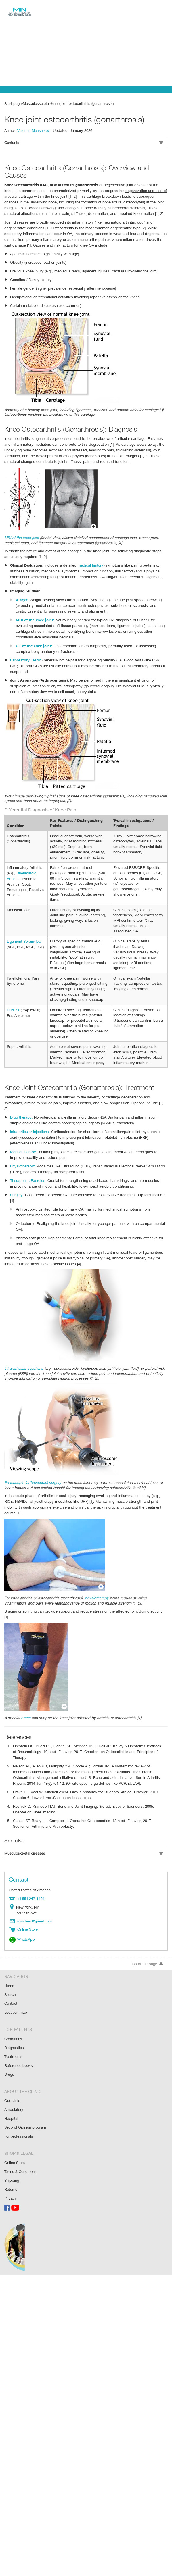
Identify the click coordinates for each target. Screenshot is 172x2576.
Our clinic (12, 2081)
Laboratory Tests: (25, 658)
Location (13, 1892)
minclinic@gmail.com (35, 1905)
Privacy (10, 2176)
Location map (15, 1995)
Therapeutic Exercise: (28, 1172)
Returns (11, 2168)
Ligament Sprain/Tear (25, 939)
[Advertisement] (86, 43)
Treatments (13, 2038)
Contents (83, 142)
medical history (90, 563)
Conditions (13, 2021)
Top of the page (147, 1947)
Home (9, 1969)
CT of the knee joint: (34, 644)
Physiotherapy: (22, 1158)
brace (25, 1702)
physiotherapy (97, 1589)
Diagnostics (14, 2029)
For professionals (18, 2116)
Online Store (14, 2142)
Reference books (18, 2047)
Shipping (11, 2159)
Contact (10, 1986)
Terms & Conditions (20, 2150)
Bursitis (13, 1007)
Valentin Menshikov (34, 130)
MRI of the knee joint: (34, 618)
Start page (13, 103)
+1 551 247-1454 (30, 1883)
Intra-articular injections (23, 1360)
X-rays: (22, 598)
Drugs (9, 2055)
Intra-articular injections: (30, 1123)
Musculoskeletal (36, 103)
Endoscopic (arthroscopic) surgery (32, 1473)
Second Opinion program (25, 2107)
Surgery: (17, 1186)
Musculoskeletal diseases (83, 1838)
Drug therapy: (21, 1109)
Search (10, 1977)
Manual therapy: (23, 1143)
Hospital (11, 2098)
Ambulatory (13, 2090)
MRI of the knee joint (21, 536)
